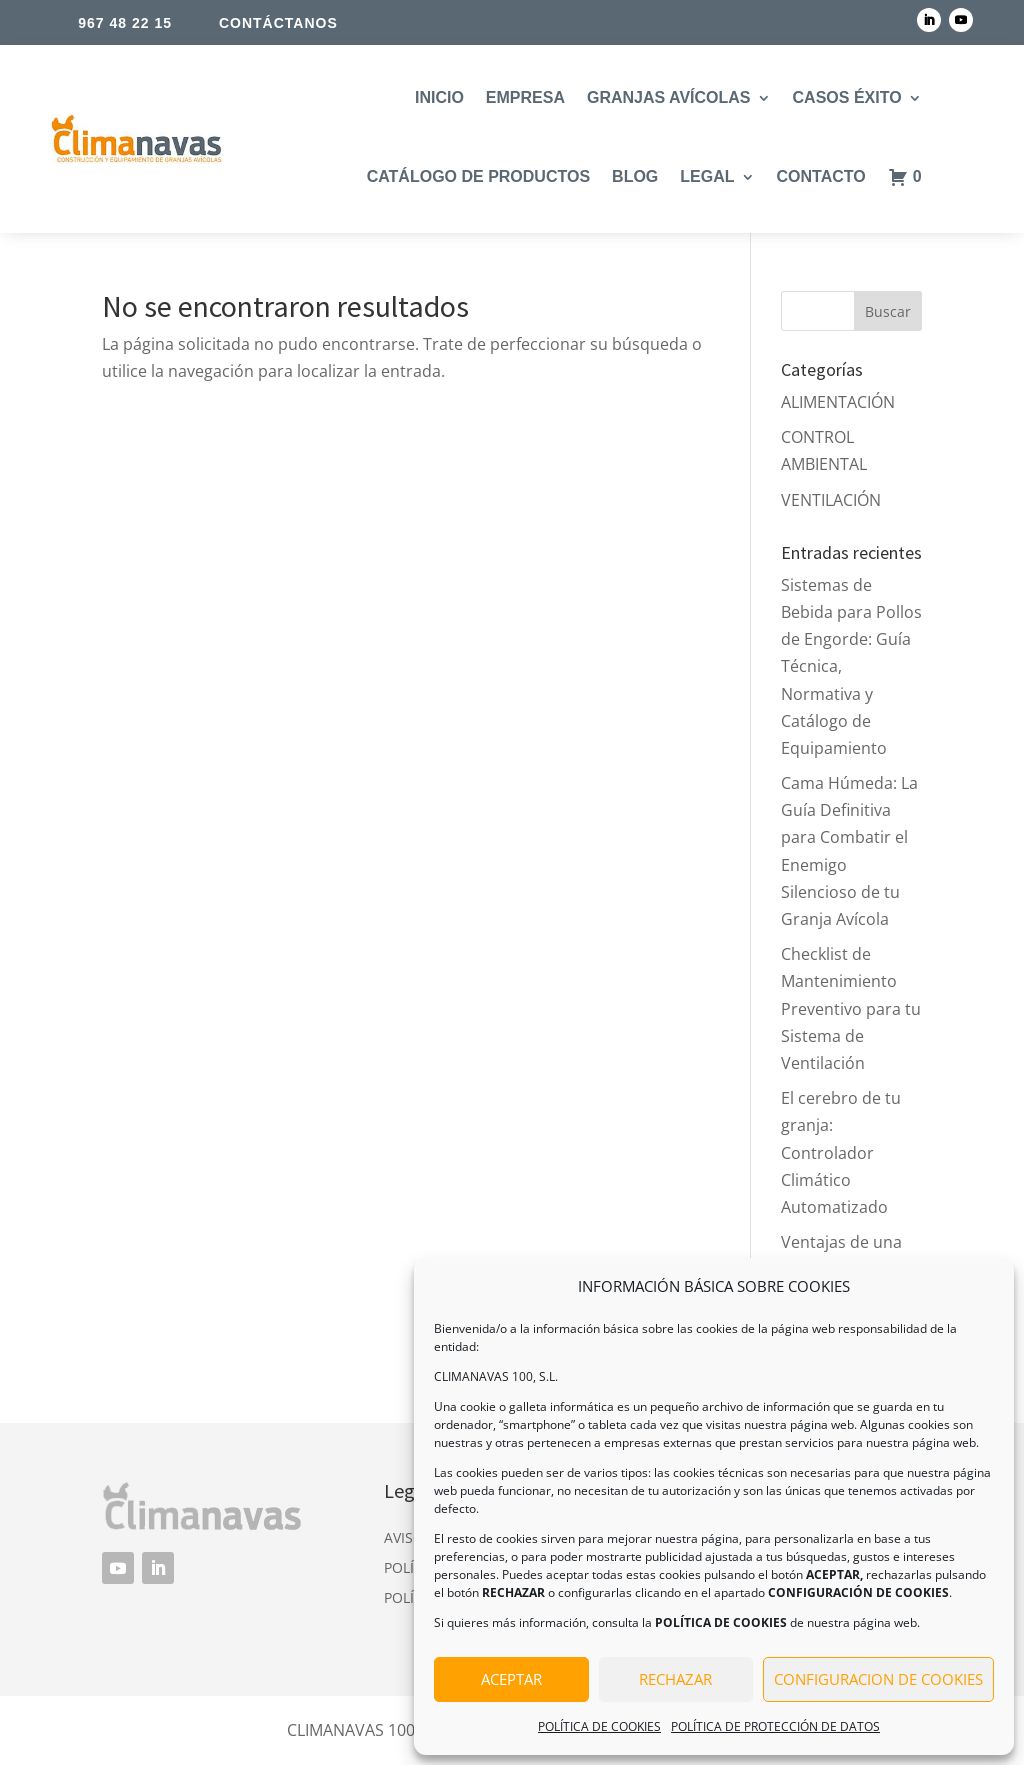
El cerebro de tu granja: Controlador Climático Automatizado (841, 1152)
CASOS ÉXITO (847, 97)
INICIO (439, 97)
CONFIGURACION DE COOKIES (878, 1679)
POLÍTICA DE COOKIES (599, 1726)
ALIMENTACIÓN (838, 402)
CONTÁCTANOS (278, 23)
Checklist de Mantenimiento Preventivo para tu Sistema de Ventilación (851, 1008)
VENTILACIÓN (831, 500)
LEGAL (707, 176)
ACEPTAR (511, 1679)
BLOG (635, 176)
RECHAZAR (675, 1679)
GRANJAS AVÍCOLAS (669, 97)
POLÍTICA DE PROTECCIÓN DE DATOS (775, 1726)
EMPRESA (525, 97)
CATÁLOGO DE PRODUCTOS (478, 176)
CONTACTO (821, 176)
